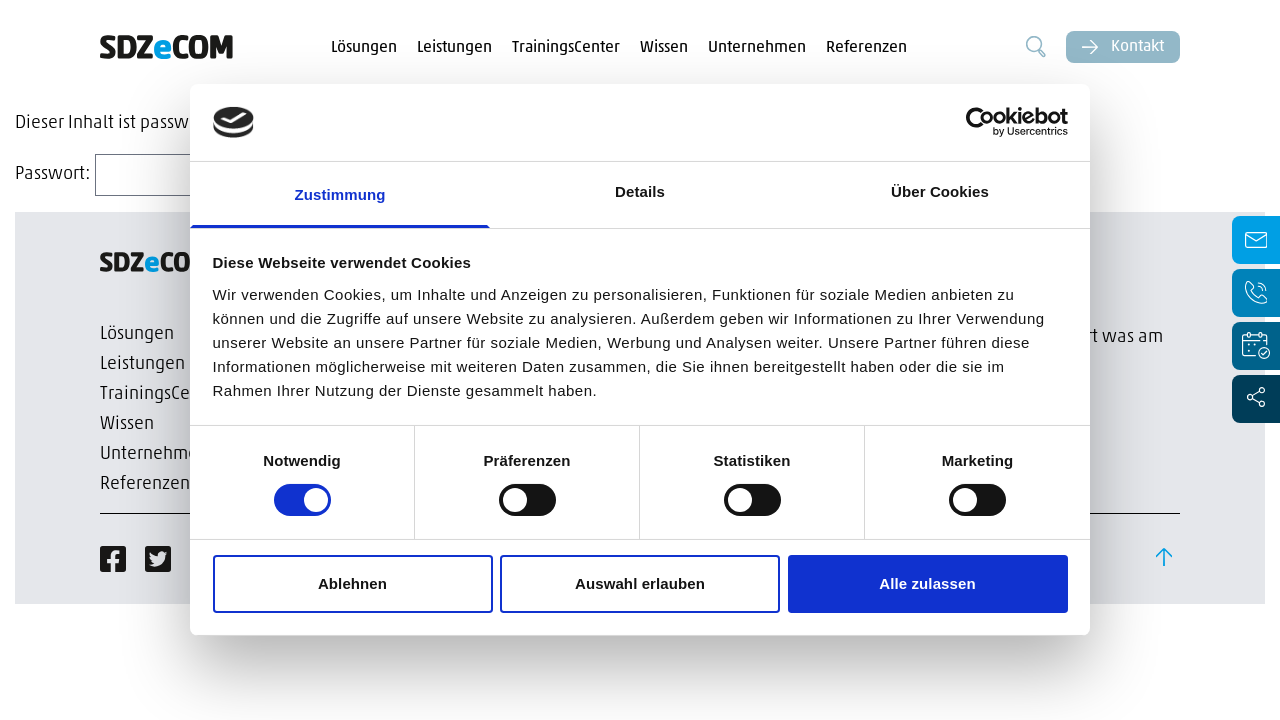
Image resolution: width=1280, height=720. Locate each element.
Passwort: (152, 174)
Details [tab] (640, 191)
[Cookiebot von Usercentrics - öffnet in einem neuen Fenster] (980, 122)
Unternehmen (757, 48)
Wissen (664, 48)
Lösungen (364, 48)
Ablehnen (352, 583)
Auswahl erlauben (640, 583)
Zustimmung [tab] (340, 194)
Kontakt (1123, 47)
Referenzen (866, 48)
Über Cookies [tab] (940, 191)
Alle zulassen (927, 583)
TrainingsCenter (566, 48)
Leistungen (454, 48)
